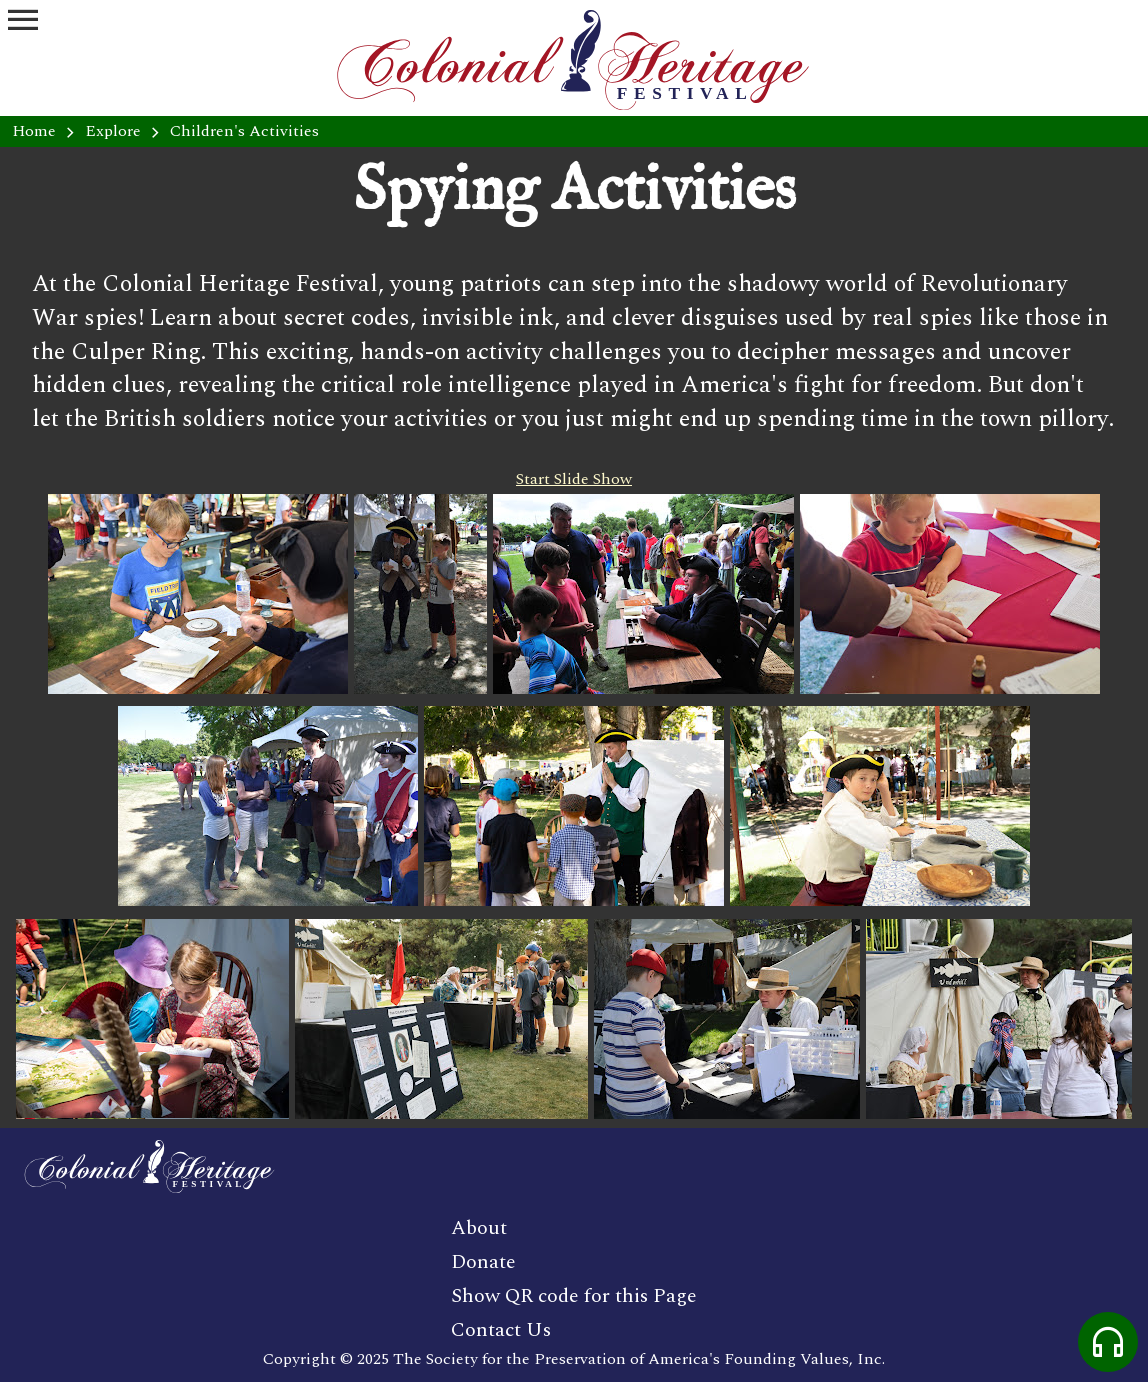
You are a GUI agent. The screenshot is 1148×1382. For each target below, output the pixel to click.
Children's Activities (244, 131)
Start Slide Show (574, 479)
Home (34, 131)
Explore (113, 131)
